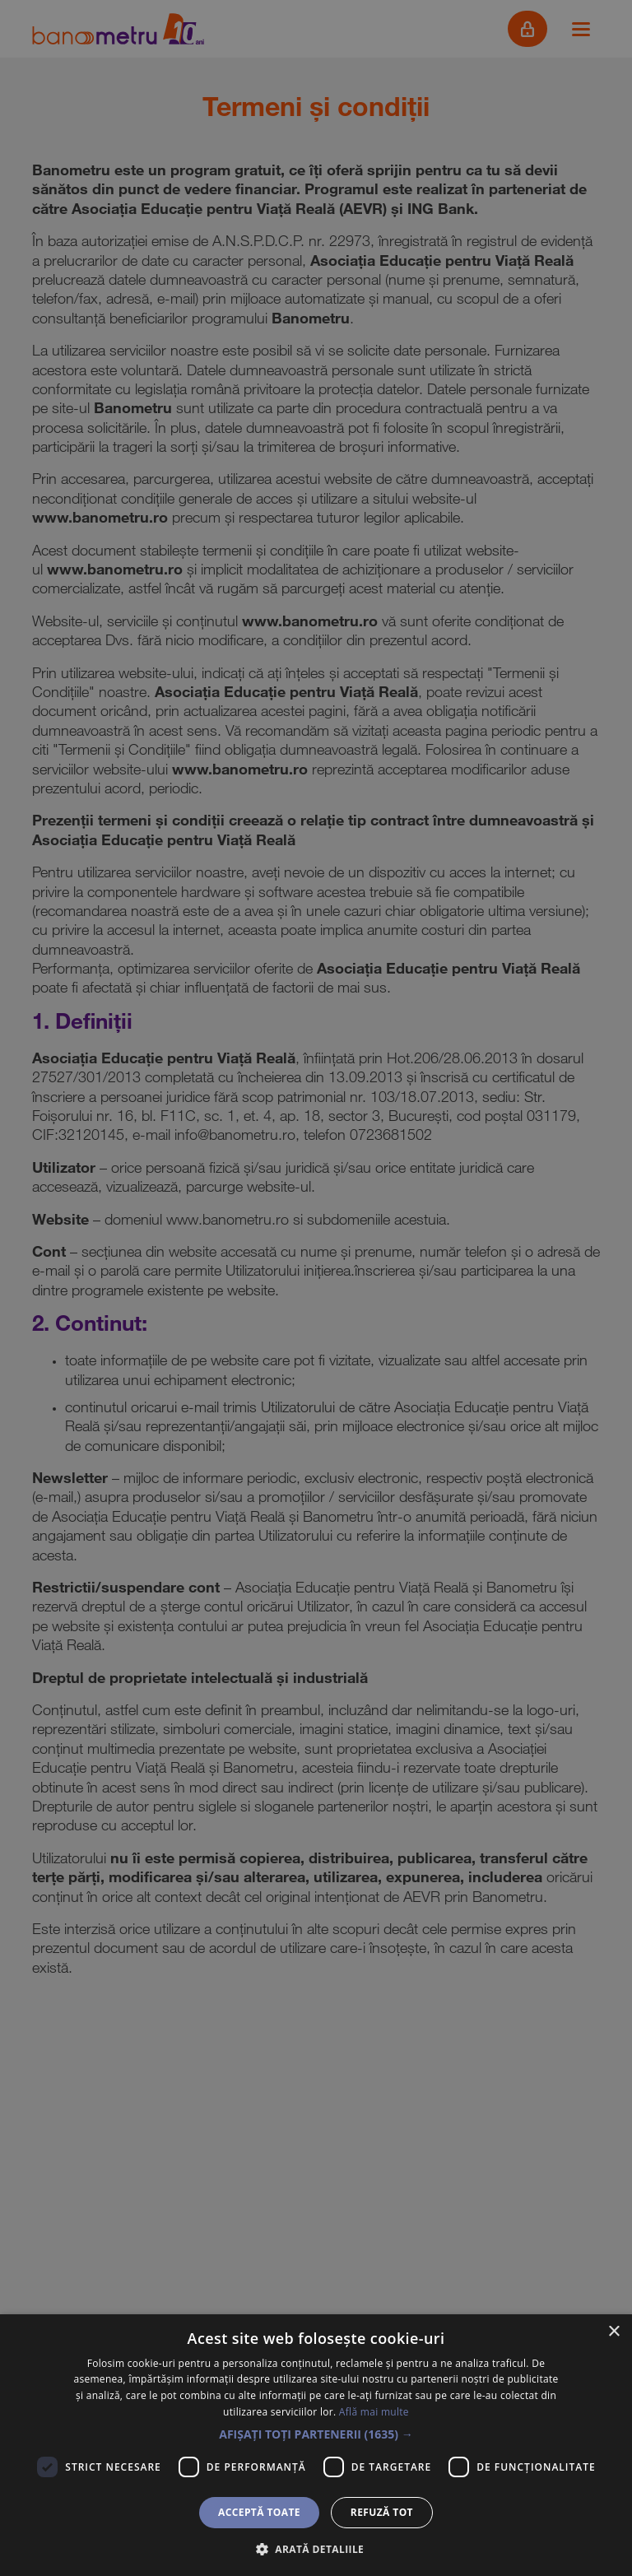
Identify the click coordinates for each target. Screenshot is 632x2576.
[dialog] (316, 1288)
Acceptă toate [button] (259, 2512)
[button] (316, 2434)
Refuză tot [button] (382, 2512)
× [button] (613, 2332)
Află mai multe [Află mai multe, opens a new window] (374, 2412)
